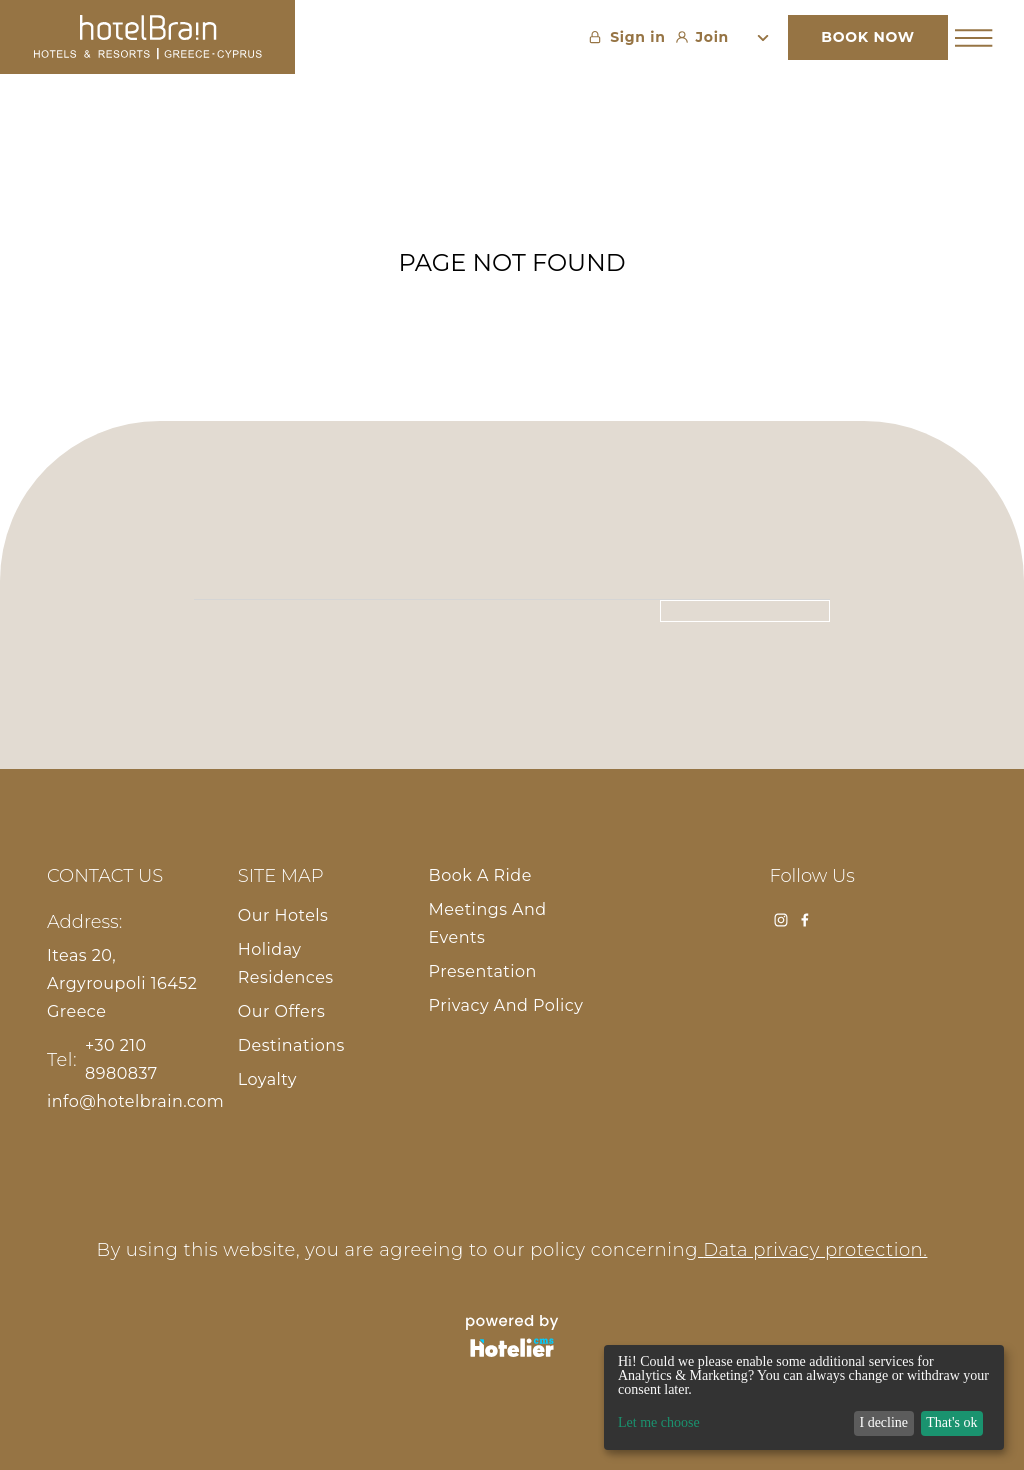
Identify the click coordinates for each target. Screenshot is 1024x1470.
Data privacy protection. (812, 1250)
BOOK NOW (867, 37)
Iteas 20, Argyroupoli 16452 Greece (122, 983)
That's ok (951, 1422)
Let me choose (659, 1423)
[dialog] (804, 1397)
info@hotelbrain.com (135, 1101)
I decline (883, 1422)
